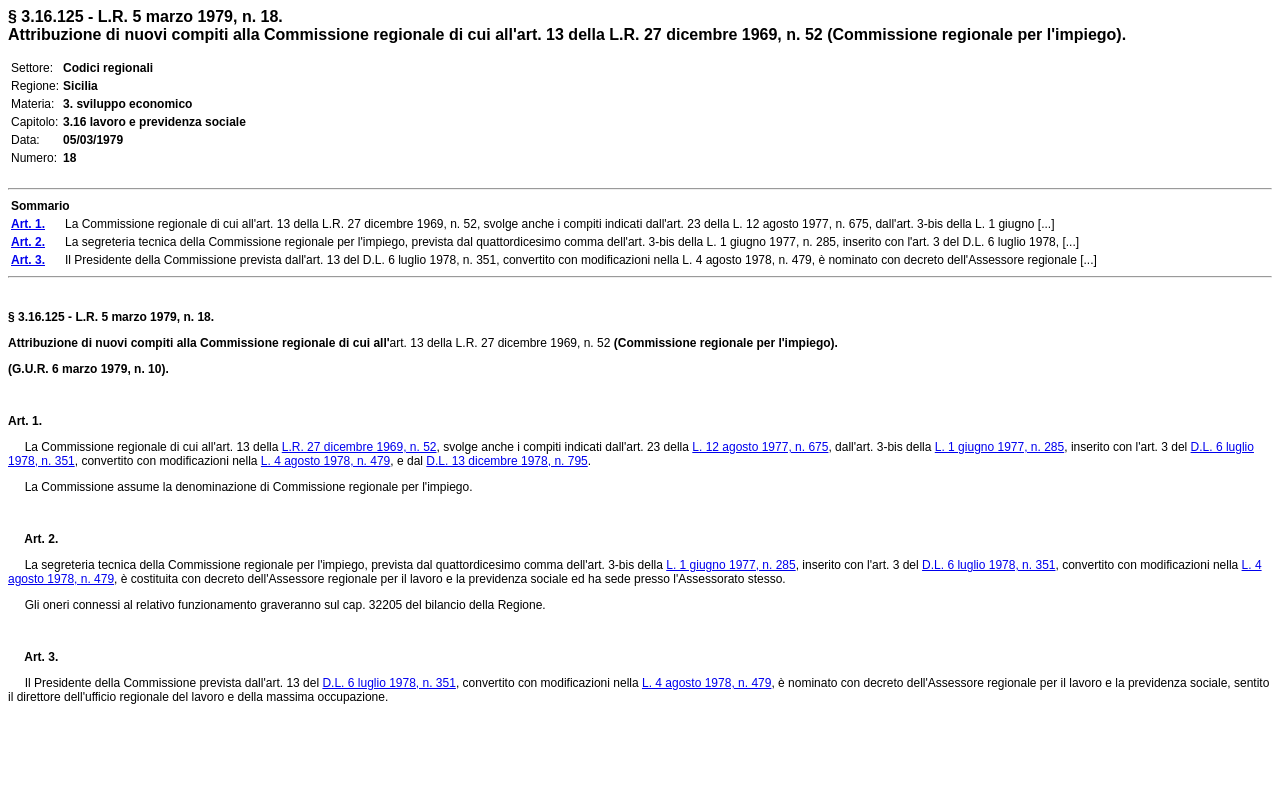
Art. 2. (33, 539)
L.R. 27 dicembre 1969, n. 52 (359, 447)
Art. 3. (33, 657)
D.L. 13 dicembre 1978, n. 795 (506, 461)
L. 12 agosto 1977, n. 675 (760, 447)
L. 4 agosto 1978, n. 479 (325, 461)
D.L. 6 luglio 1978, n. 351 (988, 565)
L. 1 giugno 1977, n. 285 (999, 447)
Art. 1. (25, 421)
